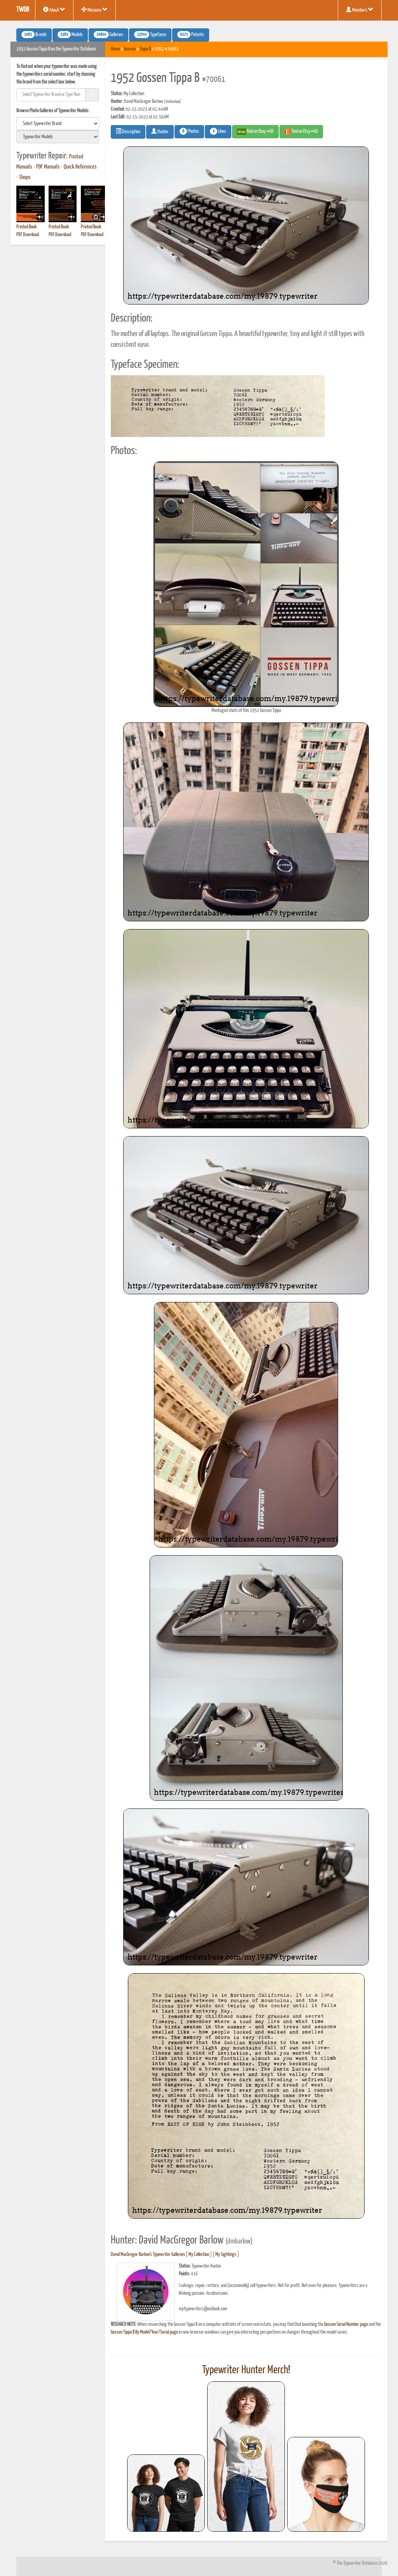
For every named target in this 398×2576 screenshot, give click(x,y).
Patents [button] (190, 34)
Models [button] (70, 34)
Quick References (80, 167)
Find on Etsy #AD (301, 132)
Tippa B (145, 49)
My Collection (199, 2254)
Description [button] (128, 131)
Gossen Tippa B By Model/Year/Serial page (144, 2332)
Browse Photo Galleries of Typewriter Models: (52, 110)
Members (360, 10)
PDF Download (27, 234)
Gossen (130, 49)
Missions (94, 10)
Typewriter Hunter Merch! (246, 2370)
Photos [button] (189, 131)
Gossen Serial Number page (346, 2324)
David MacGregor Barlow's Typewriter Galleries (148, 2254)
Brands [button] (34, 34)
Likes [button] (218, 131)
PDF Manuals (48, 167)
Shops (25, 177)
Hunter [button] (160, 131)
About (54, 10)
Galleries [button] (108, 34)
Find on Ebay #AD (255, 132)
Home (115, 49)
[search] (57, 123)
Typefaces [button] (150, 34)
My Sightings (225, 2254)
